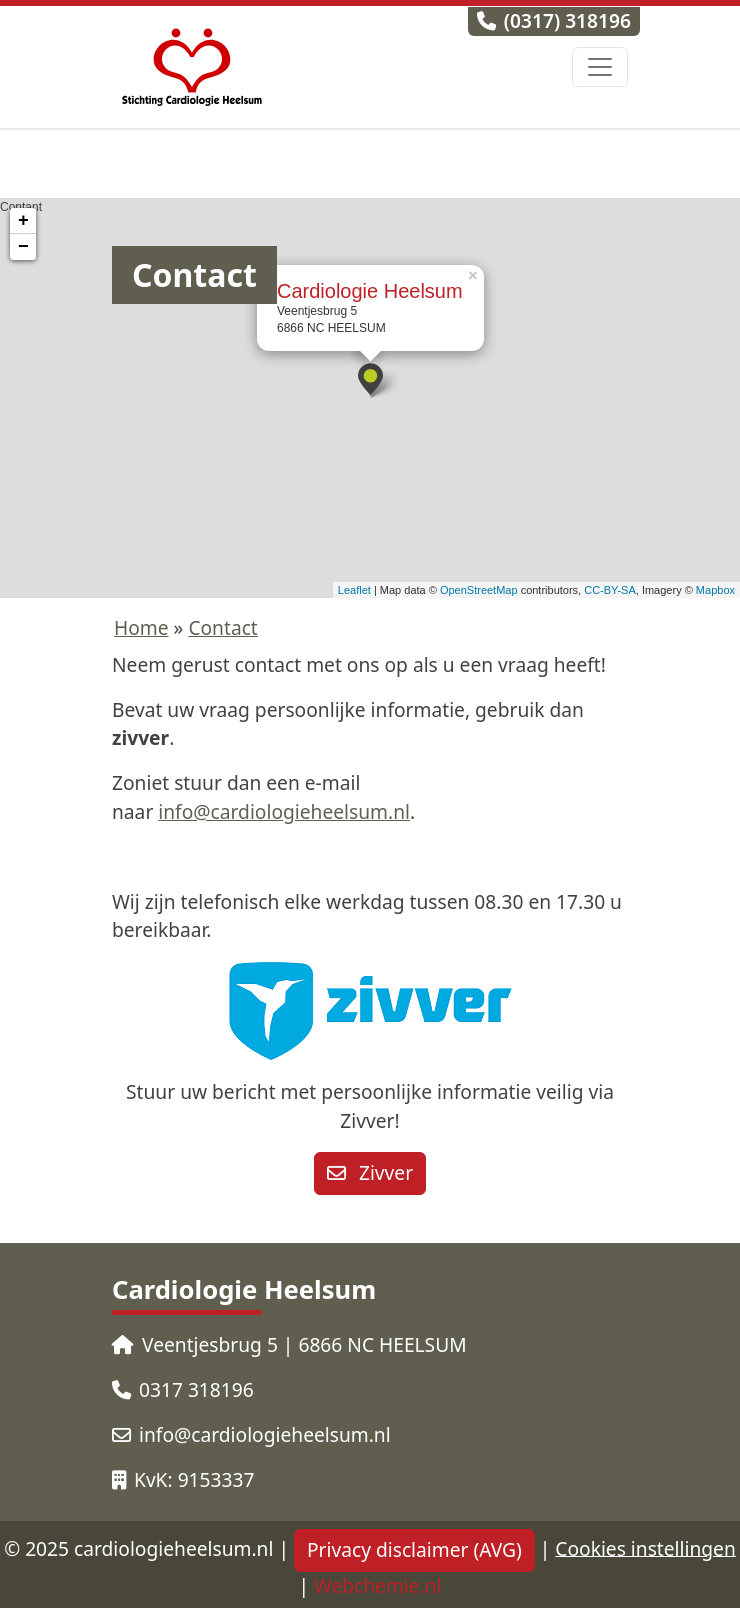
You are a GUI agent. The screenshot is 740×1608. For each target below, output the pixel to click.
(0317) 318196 (554, 20)
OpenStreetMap (479, 590)
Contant (367, 398)
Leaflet (354, 590)
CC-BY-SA (610, 590)
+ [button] (23, 221)
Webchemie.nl (378, 1585)
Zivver (370, 1172)
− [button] (23, 247)
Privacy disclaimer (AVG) (414, 1549)
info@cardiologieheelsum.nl (284, 811)
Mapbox (715, 590)
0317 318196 (183, 1389)
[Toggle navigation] (600, 67)
